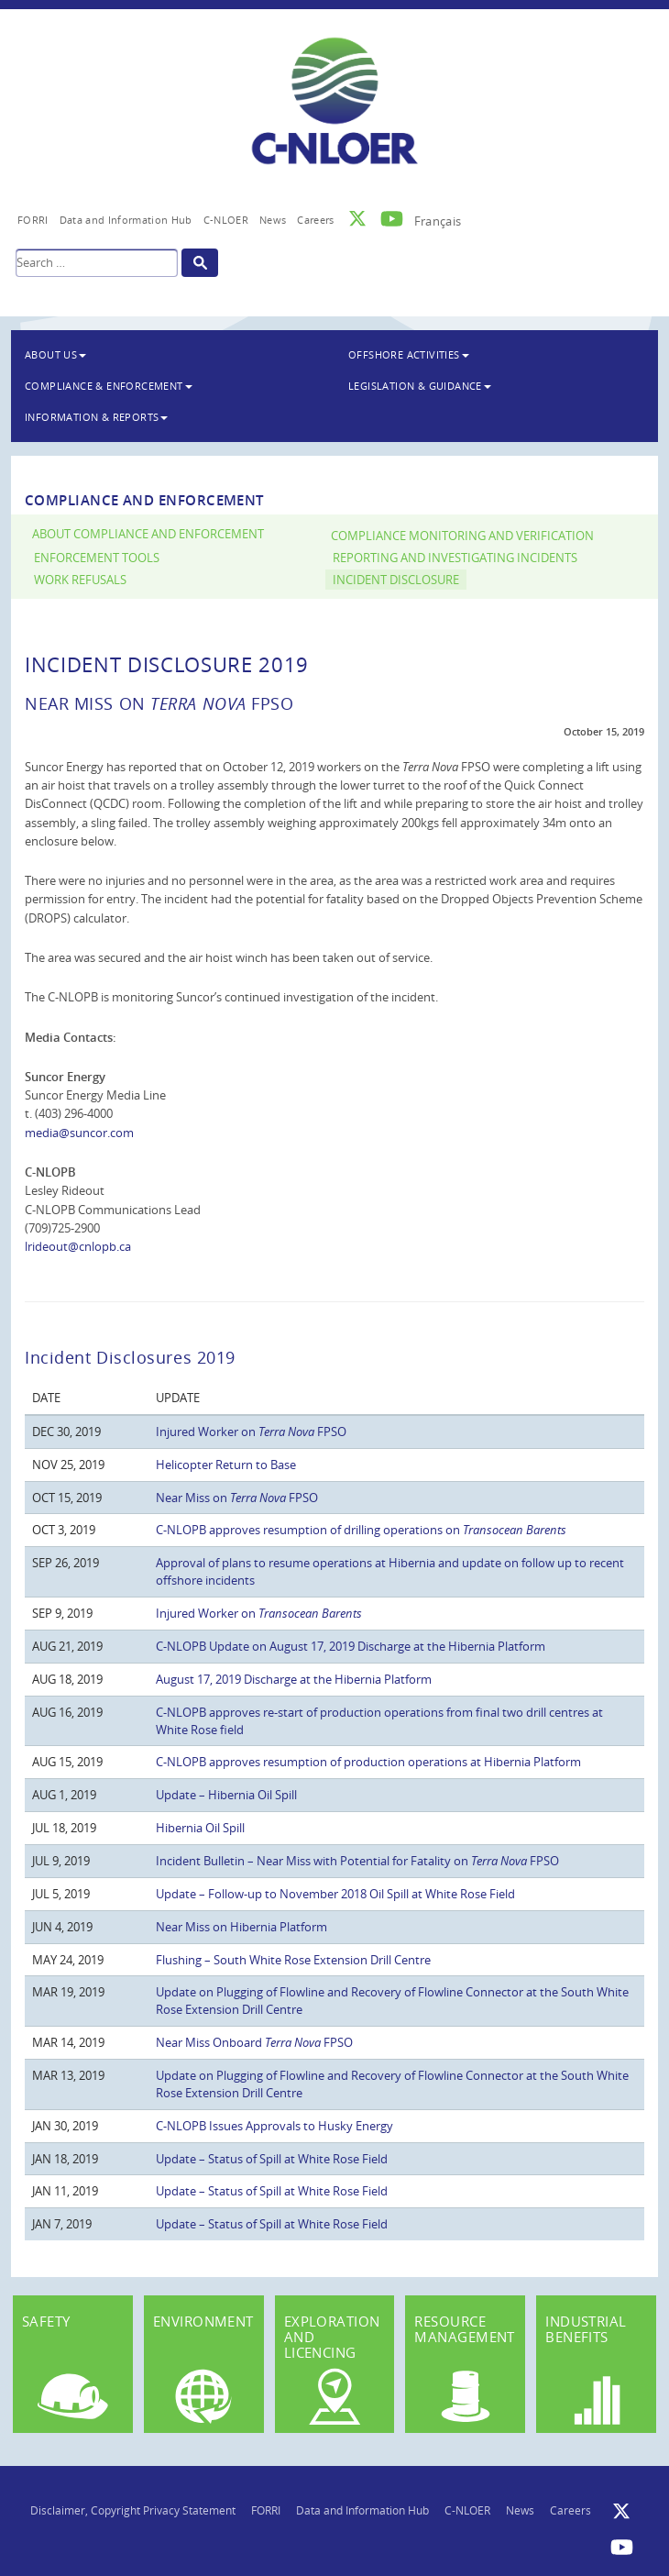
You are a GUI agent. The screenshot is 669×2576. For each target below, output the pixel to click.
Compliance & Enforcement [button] (108, 385)
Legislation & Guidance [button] (419, 385)
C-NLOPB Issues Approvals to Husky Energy (274, 2125)
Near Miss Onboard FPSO (254, 2042)
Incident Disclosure (396, 580)
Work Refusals (80, 580)
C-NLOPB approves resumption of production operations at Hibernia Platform (368, 1761)
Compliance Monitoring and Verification (462, 536)
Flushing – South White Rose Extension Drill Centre (293, 1959)
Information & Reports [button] (96, 417)
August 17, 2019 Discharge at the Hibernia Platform (294, 1679)
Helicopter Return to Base (226, 1464)
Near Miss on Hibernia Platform (241, 1926)
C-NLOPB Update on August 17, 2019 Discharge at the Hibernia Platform (350, 1646)
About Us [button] (55, 354)
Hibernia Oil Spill (200, 1827)
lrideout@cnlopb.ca (78, 1246)
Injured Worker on (259, 1613)
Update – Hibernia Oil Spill (226, 1794)
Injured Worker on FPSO (251, 1431)
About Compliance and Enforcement (148, 534)
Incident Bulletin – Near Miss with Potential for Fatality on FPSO (357, 1860)
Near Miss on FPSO (237, 1497)
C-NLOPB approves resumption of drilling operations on (361, 1529)
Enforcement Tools (96, 558)
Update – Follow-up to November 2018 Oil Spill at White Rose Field (335, 1893)
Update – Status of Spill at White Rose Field (272, 2158)
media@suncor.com (79, 1132)
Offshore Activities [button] (408, 354)
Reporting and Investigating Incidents (455, 558)
